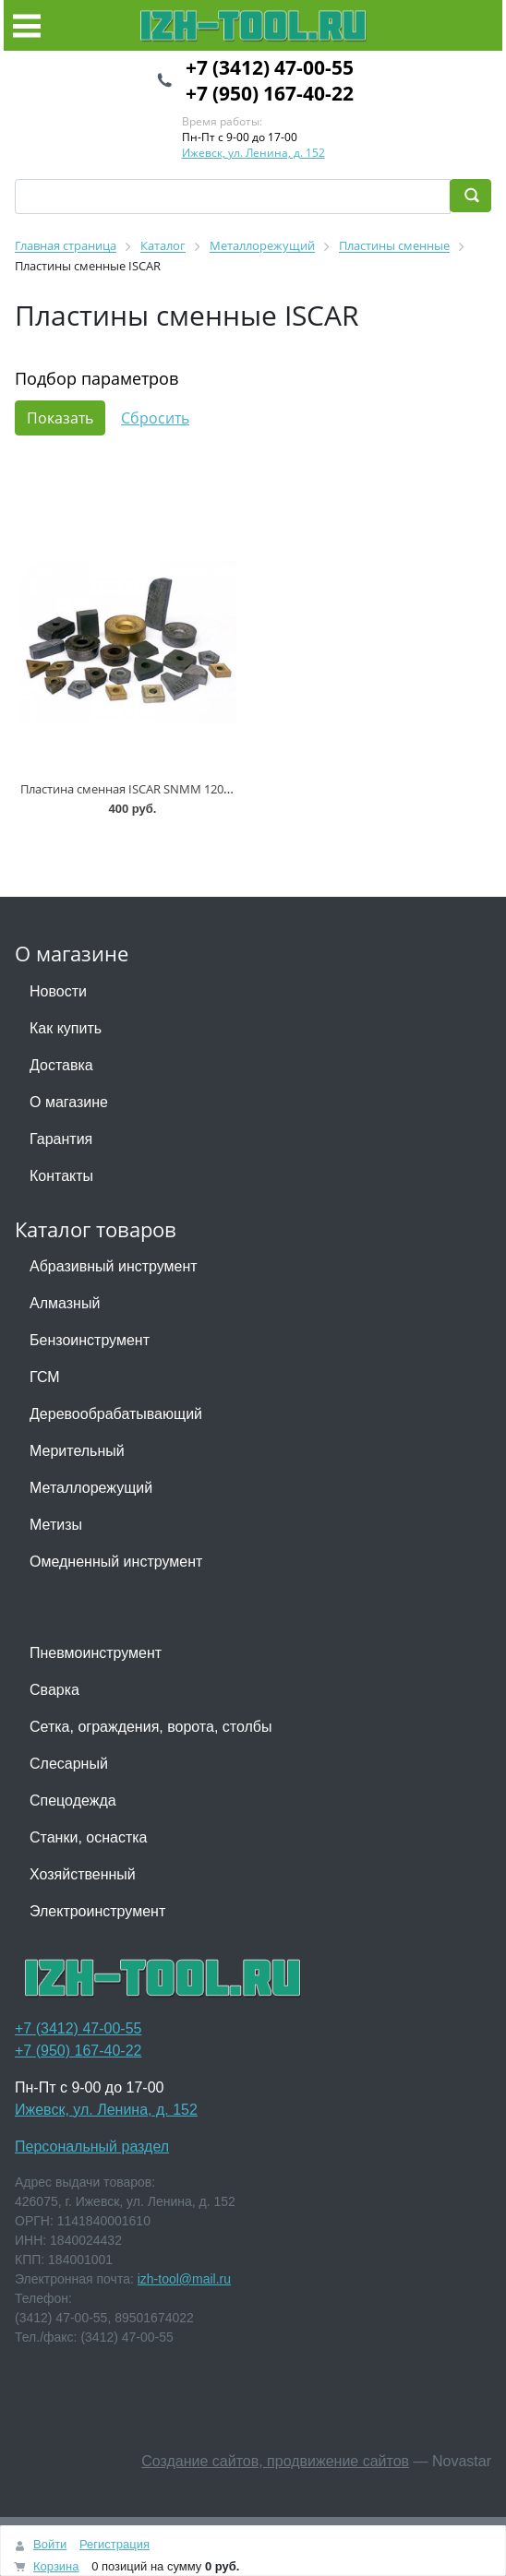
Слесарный (69, 1763)
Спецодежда (73, 1800)
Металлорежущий (91, 1488)
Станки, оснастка (88, 1837)
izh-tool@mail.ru (184, 2279)
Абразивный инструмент (114, 1266)
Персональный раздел (92, 2146)
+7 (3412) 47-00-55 (270, 67)
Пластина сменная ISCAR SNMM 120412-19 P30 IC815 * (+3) (184, 789)
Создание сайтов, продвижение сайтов (275, 2461)
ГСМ (45, 1377)
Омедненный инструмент (116, 1561)
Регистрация (114, 2544)
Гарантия (61, 1139)
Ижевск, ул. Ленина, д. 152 (253, 153)
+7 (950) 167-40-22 (270, 93)
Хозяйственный (83, 1874)
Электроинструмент (97, 1911)
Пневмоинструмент (96, 1653)
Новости (58, 991)
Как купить (66, 1028)
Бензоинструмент (90, 1340)
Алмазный (65, 1303)
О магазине (69, 1102)
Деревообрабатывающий (116, 1414)
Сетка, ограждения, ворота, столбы (150, 1727)
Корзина (56, 2566)
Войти (49, 2544)
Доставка (61, 1065)
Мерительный (77, 1451)
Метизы (56, 1524)
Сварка (54, 1690)
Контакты (61, 1176)
